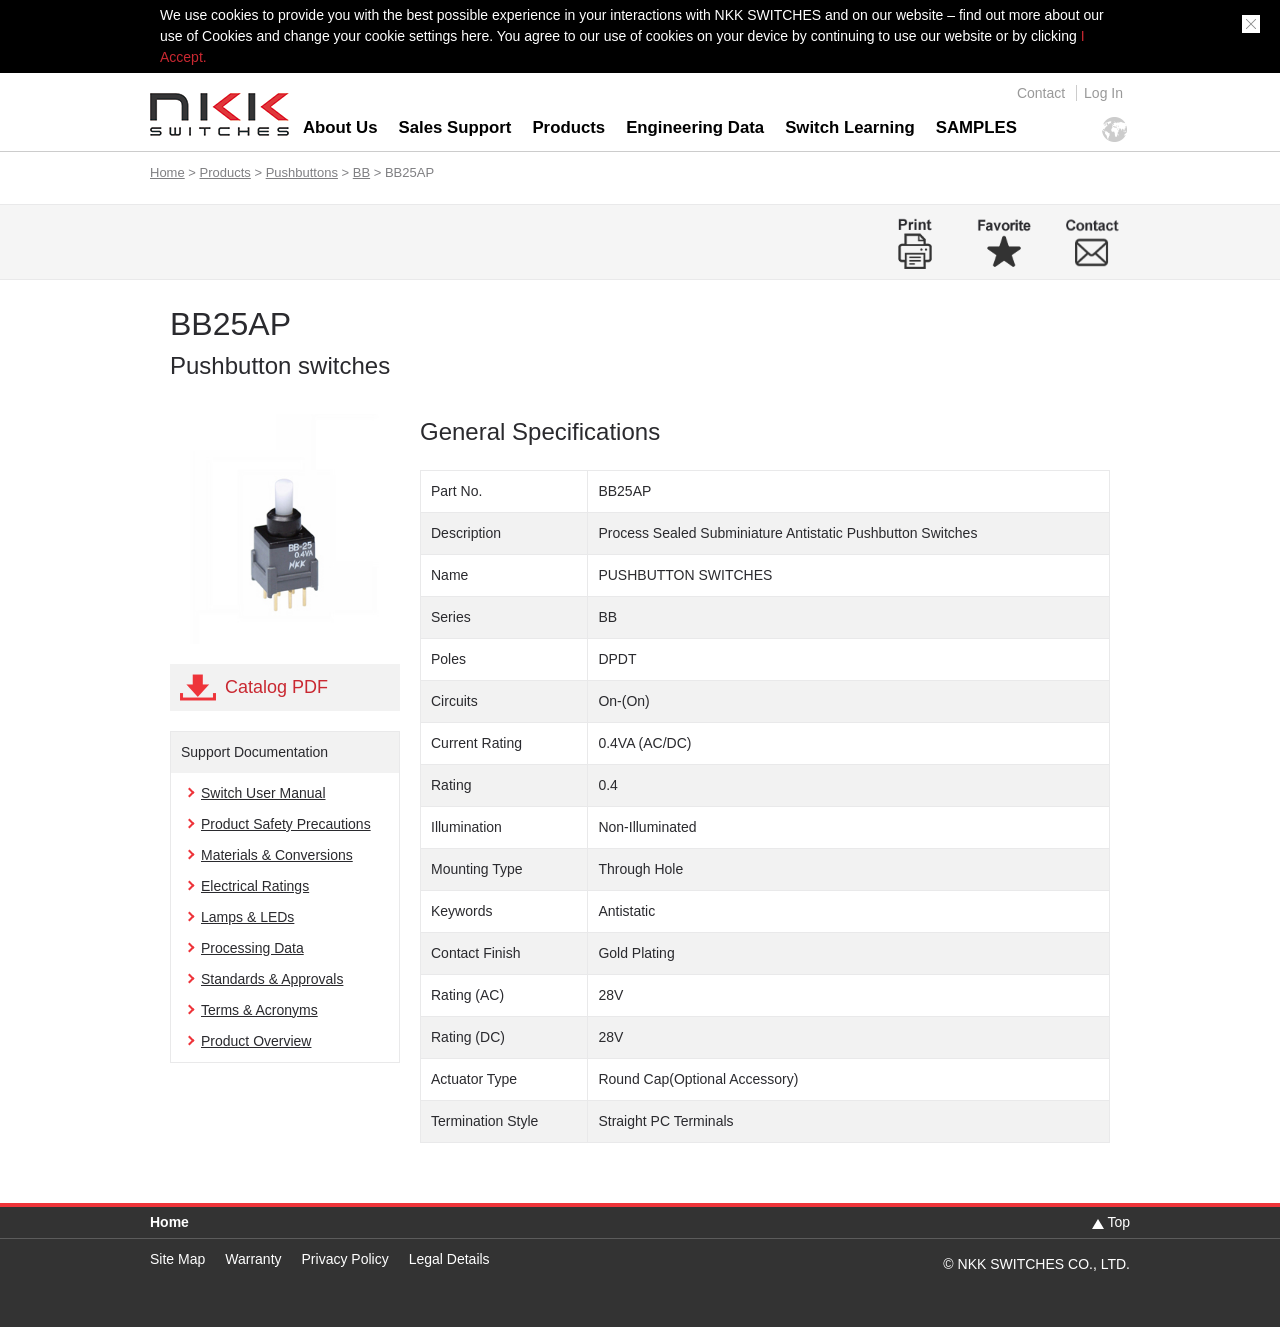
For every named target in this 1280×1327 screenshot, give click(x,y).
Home (167, 172)
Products (568, 127)
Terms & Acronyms (259, 1010)
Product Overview (256, 1041)
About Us (340, 127)
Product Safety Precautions (286, 824)
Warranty (253, 1259)
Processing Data (252, 948)
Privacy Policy (345, 1259)
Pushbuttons (302, 172)
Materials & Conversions (277, 855)
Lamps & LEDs (247, 917)
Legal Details (449, 1259)
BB (361, 172)
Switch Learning (850, 127)
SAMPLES (976, 127)
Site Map (177, 1259)
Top (1118, 1222)
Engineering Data (695, 127)
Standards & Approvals (272, 979)
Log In (1103, 93)
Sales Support (455, 127)
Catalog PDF (276, 687)
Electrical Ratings (255, 886)
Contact (1041, 93)
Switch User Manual (263, 793)
